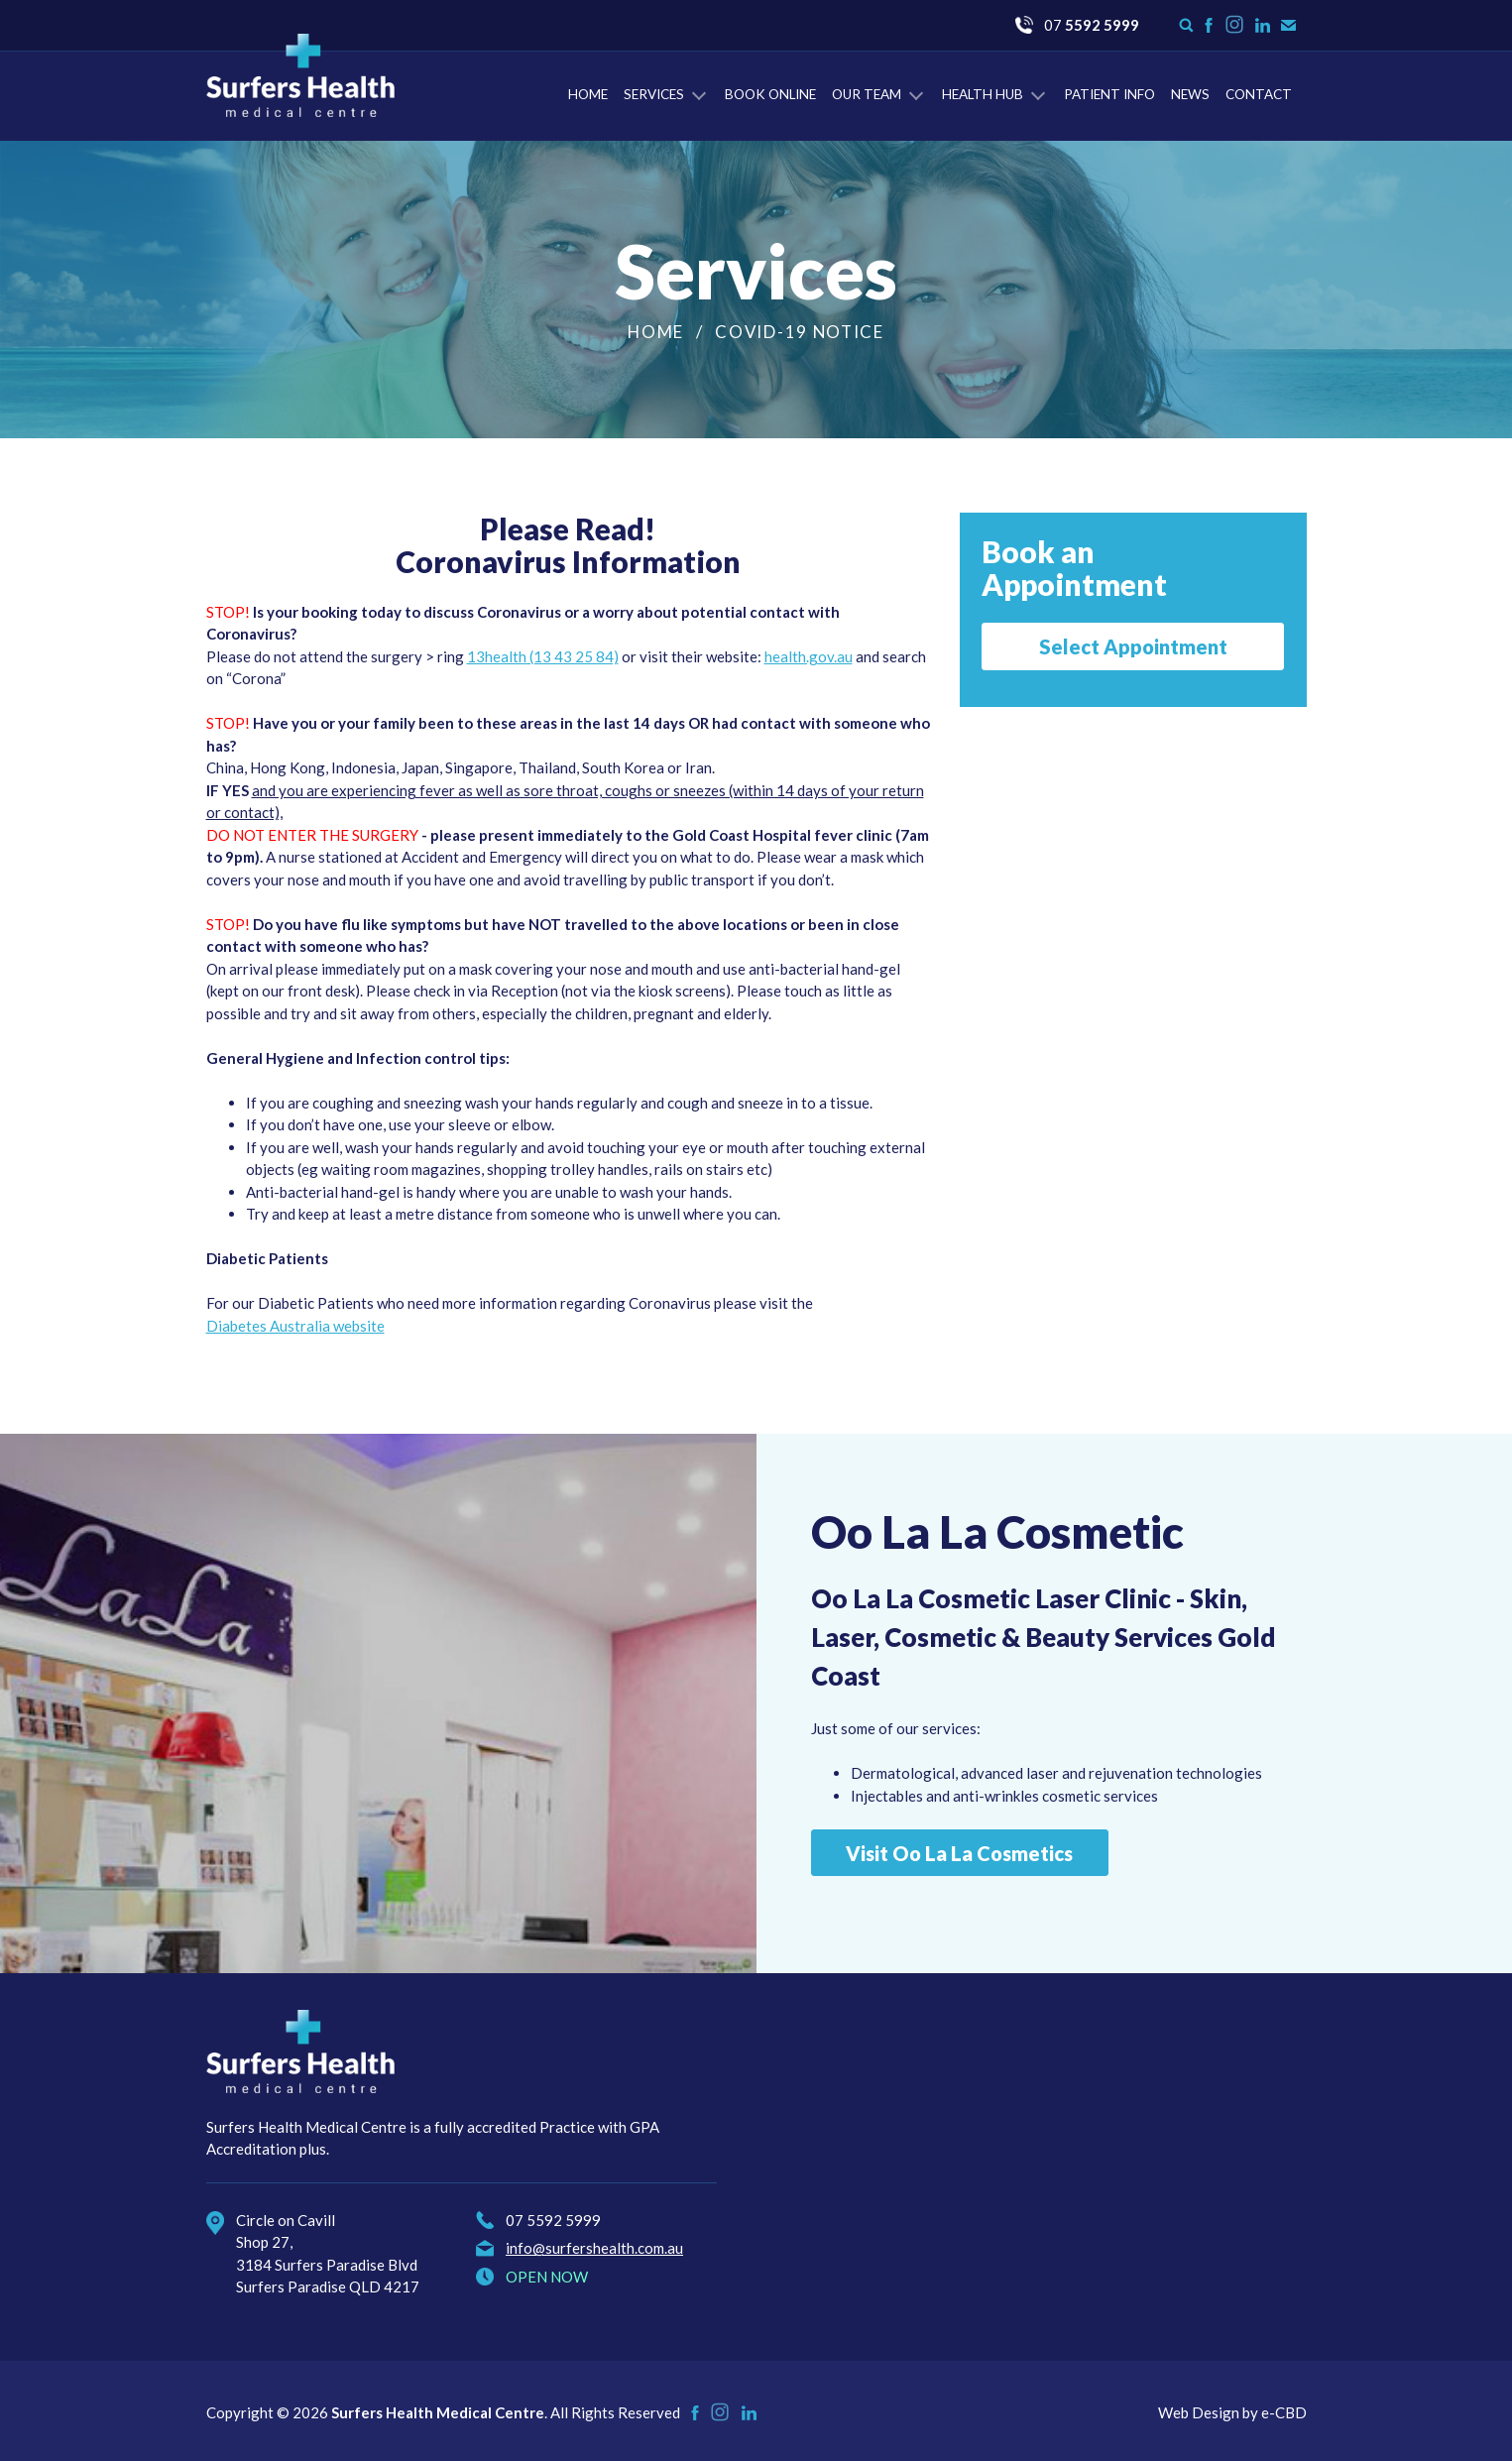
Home (588, 94)
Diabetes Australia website (295, 1326)
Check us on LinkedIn (1262, 25)
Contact (1258, 94)
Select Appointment (1133, 646)
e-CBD (1284, 2412)
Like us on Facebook (1209, 25)
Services (654, 94)
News (1190, 94)
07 (1091, 25)
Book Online (770, 94)
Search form (1186, 25)
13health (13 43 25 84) (543, 656)
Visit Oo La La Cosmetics (959, 1853)
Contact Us (1288, 25)
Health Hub (982, 94)
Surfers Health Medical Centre (300, 75)
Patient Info (1109, 94)
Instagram (1234, 33)
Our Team (866, 94)
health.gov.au (808, 656)
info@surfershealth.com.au (594, 2248)
